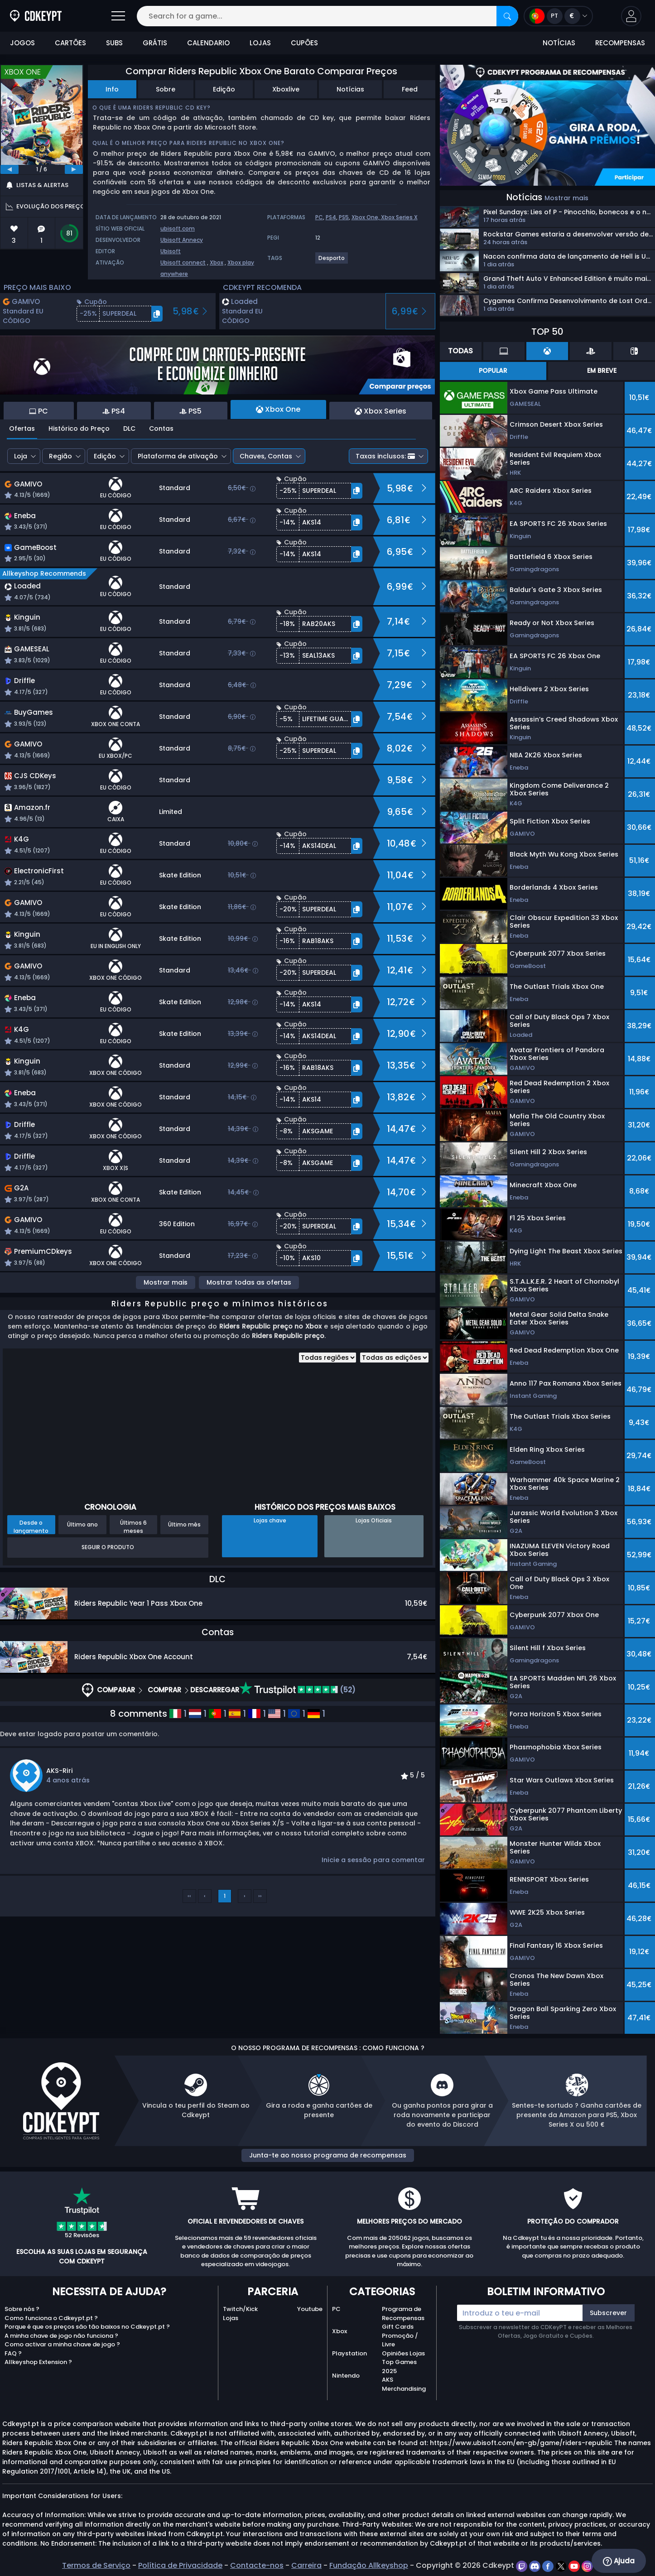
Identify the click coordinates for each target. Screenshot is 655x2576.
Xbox (216, 262)
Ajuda (619, 2561)
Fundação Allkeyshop (368, 2565)
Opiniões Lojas (403, 2353)
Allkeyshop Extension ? (38, 2362)
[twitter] (561, 2565)
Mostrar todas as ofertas (249, 1282)
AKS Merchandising (404, 2384)
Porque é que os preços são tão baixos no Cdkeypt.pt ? (87, 2326)
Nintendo (346, 2375)
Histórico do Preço (79, 428)
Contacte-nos (257, 2565)
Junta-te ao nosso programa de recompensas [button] (327, 2155)
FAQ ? (13, 2353)
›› (260, 1896)
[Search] (507, 16)
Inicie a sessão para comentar (373, 1859)
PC (319, 217)
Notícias (350, 89)
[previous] (9, 169)
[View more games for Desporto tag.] (332, 261)
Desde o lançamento (31, 1526)
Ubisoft (170, 251)
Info (112, 89)
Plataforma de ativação (178, 456)
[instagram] (587, 2565)
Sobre (165, 89)
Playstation (349, 2353)
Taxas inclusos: (385, 456)
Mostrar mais (166, 1282)
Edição (224, 89)
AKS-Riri (59, 1770)
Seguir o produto (108, 1547)
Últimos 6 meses (133, 1526)
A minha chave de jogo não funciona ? (61, 2335)
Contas (161, 428)
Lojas (230, 2318)
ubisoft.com (177, 228)
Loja (20, 456)
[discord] (535, 2565)
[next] (74, 169)
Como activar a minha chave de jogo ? (62, 2344)
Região (60, 456)
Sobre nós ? (22, 2309)
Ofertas (22, 428)
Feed (410, 89)
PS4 (331, 217)
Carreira (306, 2565)
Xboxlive (285, 89)
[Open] (118, 16)
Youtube (310, 2309)
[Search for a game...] (327, 16)
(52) (297, 1690)
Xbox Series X (399, 217)
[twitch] (522, 2565)
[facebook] (548, 2565)
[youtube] (575, 2565)
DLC (129, 428)
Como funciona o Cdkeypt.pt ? (51, 2318)
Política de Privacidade (180, 2565)
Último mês (184, 1524)
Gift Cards (398, 2326)
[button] (631, 16)
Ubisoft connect (183, 262)
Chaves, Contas (266, 456)
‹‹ (189, 1896)
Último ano (82, 1524)
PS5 (344, 217)
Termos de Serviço (96, 2565)
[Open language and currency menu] (558, 16)
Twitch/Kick (240, 2309)
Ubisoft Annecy (181, 240)
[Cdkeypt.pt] (36, 16)
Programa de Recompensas (403, 2313)
